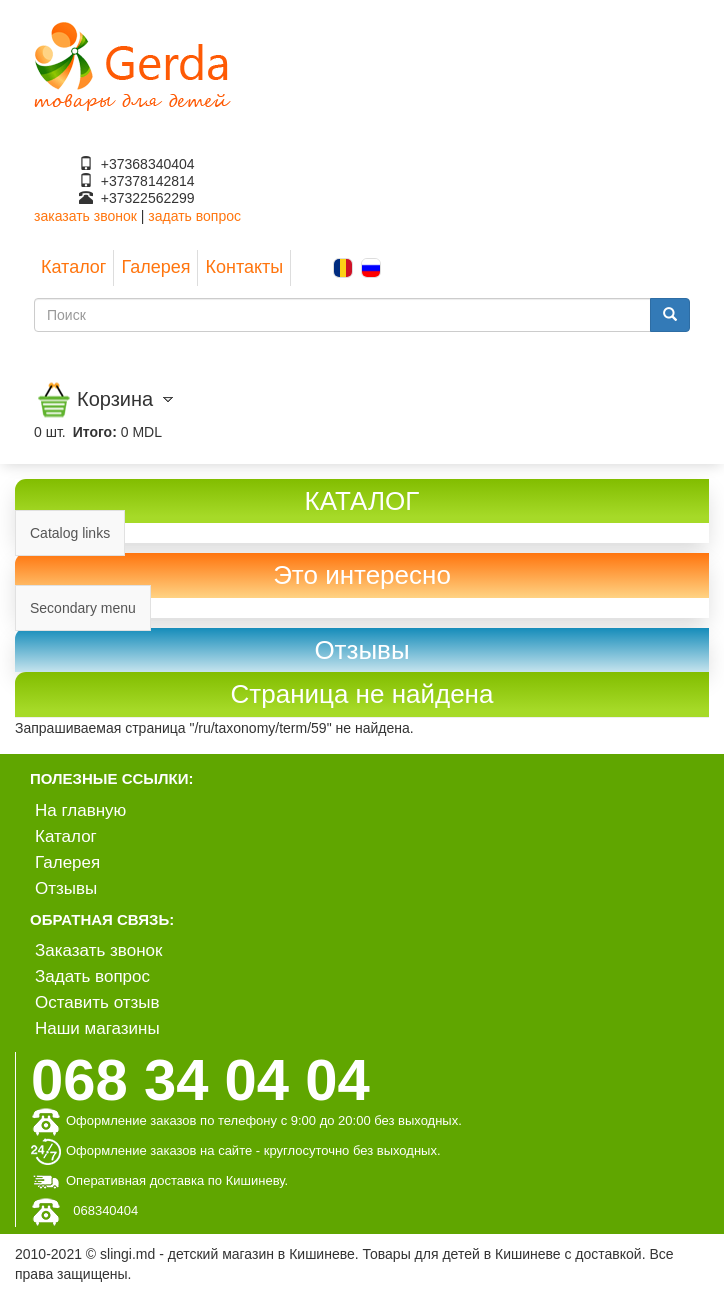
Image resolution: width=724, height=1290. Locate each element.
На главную (80, 810)
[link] (362, 650)
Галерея (155, 267)
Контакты (244, 267)
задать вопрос (194, 216)
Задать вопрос (92, 976)
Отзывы (66, 888)
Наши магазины (97, 1028)
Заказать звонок (98, 950)
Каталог (73, 267)
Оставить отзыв (97, 1002)
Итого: (95, 432)
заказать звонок (85, 216)
